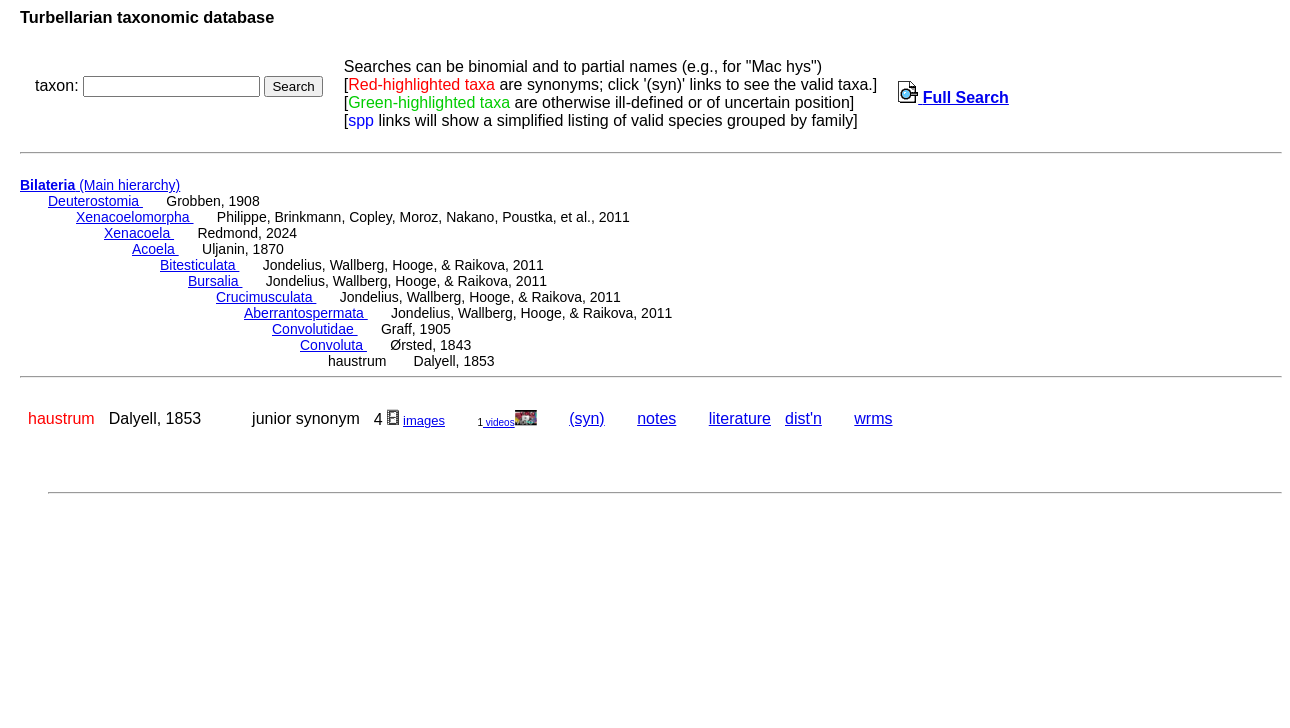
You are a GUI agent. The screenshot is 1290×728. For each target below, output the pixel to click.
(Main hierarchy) (100, 185)
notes (656, 418)
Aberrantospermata (306, 313)
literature (740, 418)
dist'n (803, 418)
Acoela (155, 249)
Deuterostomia (95, 201)
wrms (873, 418)
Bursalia (215, 281)
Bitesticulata (199, 265)
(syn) (587, 418)
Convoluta (333, 345)
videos (510, 422)
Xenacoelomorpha (135, 217)
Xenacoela (139, 233)
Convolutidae (315, 329)
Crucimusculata (266, 297)
